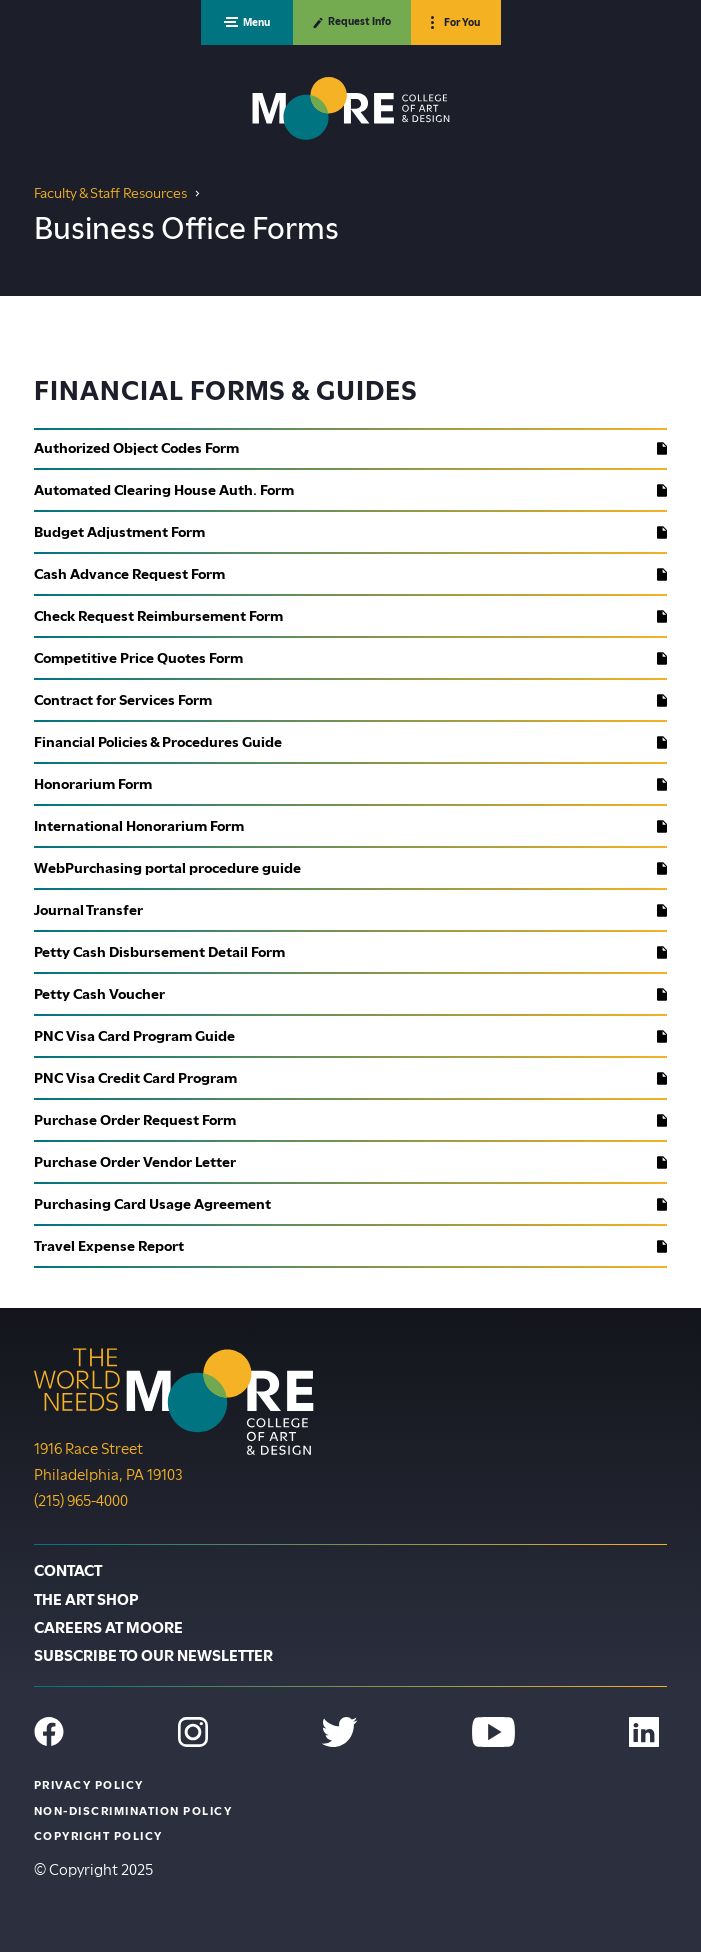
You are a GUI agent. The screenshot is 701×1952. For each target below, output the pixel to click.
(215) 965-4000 (81, 1499)
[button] (247, 22)
